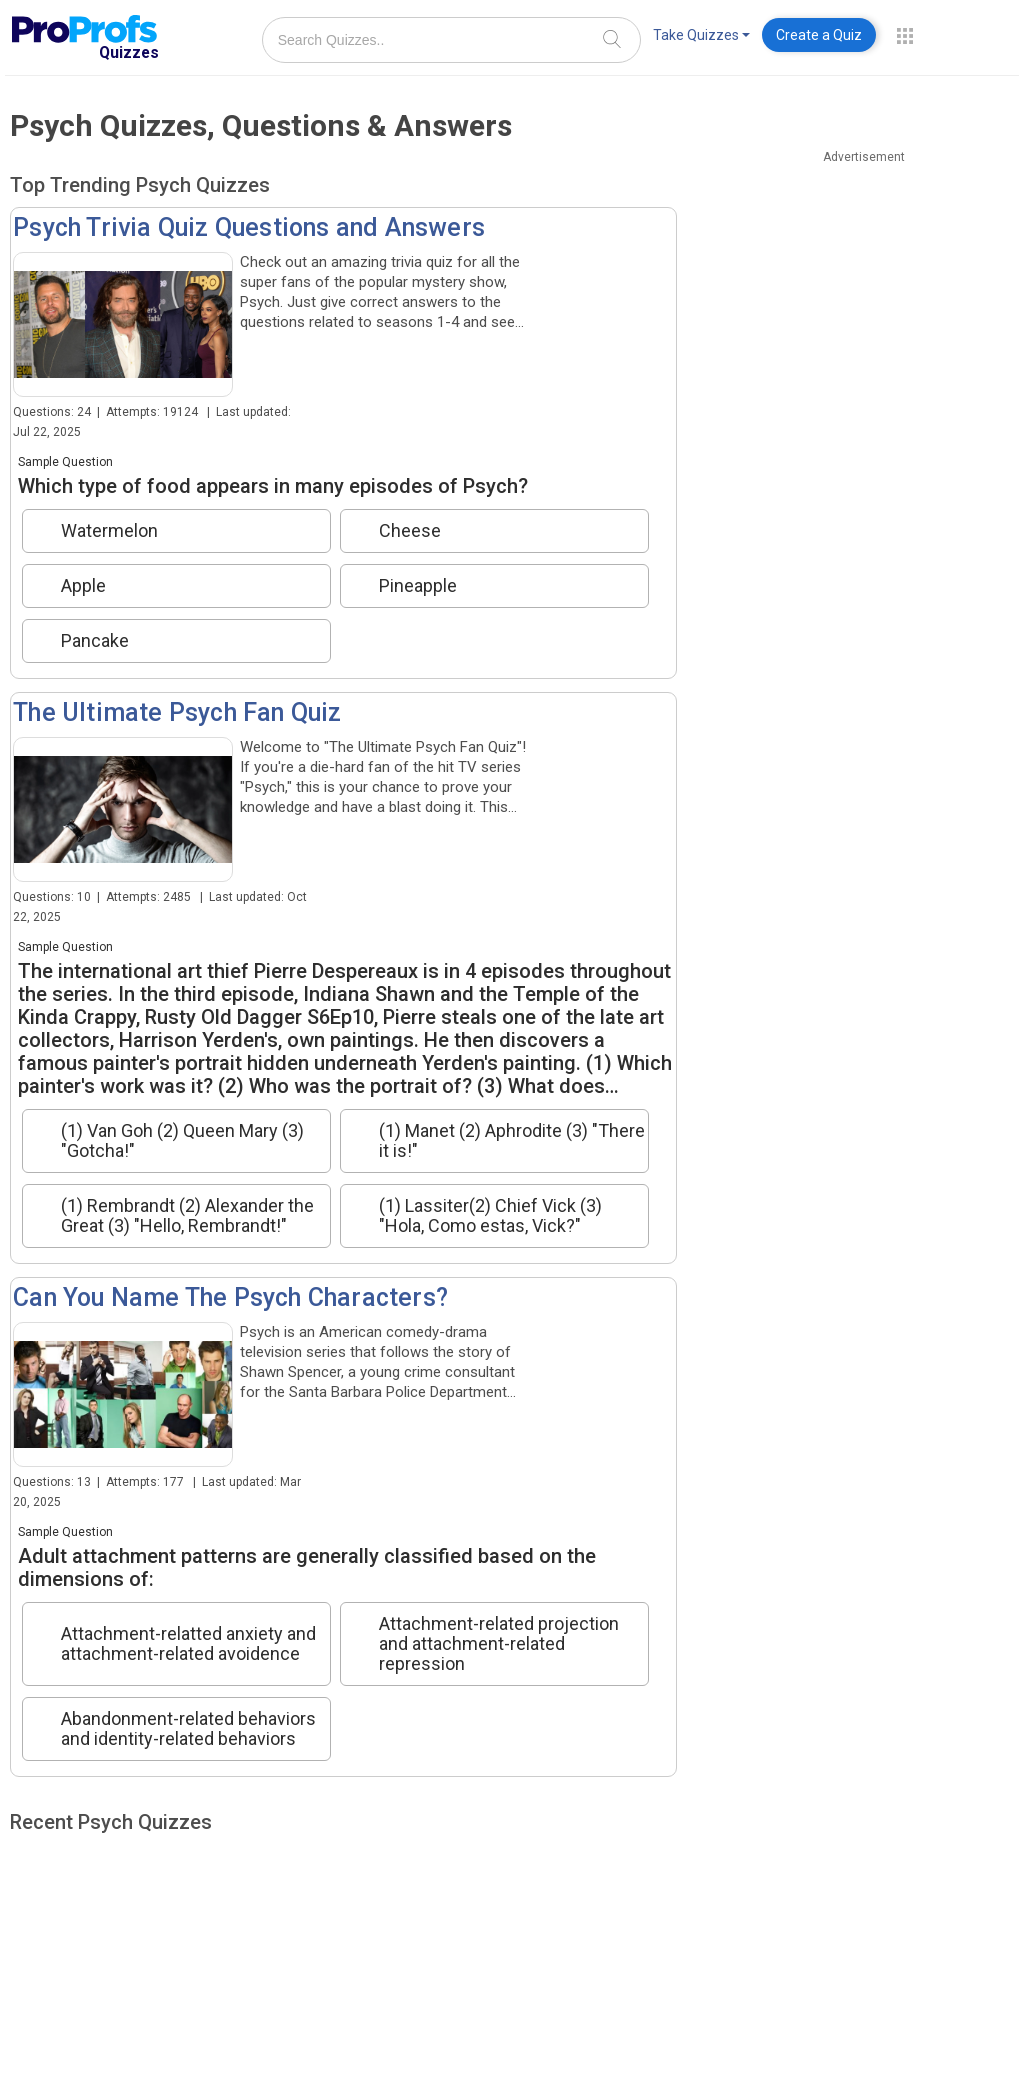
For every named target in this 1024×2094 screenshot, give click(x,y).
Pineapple (418, 586)
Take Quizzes (701, 35)
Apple (83, 586)
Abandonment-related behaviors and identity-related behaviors (188, 1729)
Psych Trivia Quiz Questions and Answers (249, 227)
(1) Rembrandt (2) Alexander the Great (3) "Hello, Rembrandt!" (187, 1216)
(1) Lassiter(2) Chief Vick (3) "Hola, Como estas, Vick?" (490, 1216)
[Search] (612, 38)
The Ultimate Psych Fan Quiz (177, 712)
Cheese (410, 531)
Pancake (95, 641)
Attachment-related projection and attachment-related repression (499, 1644)
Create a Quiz (819, 35)
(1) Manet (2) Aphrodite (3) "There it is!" (512, 1141)
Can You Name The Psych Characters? (230, 1297)
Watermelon (109, 531)
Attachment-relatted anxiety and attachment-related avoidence (188, 1643)
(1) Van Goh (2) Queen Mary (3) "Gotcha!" (182, 1141)
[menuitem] (701, 38)
